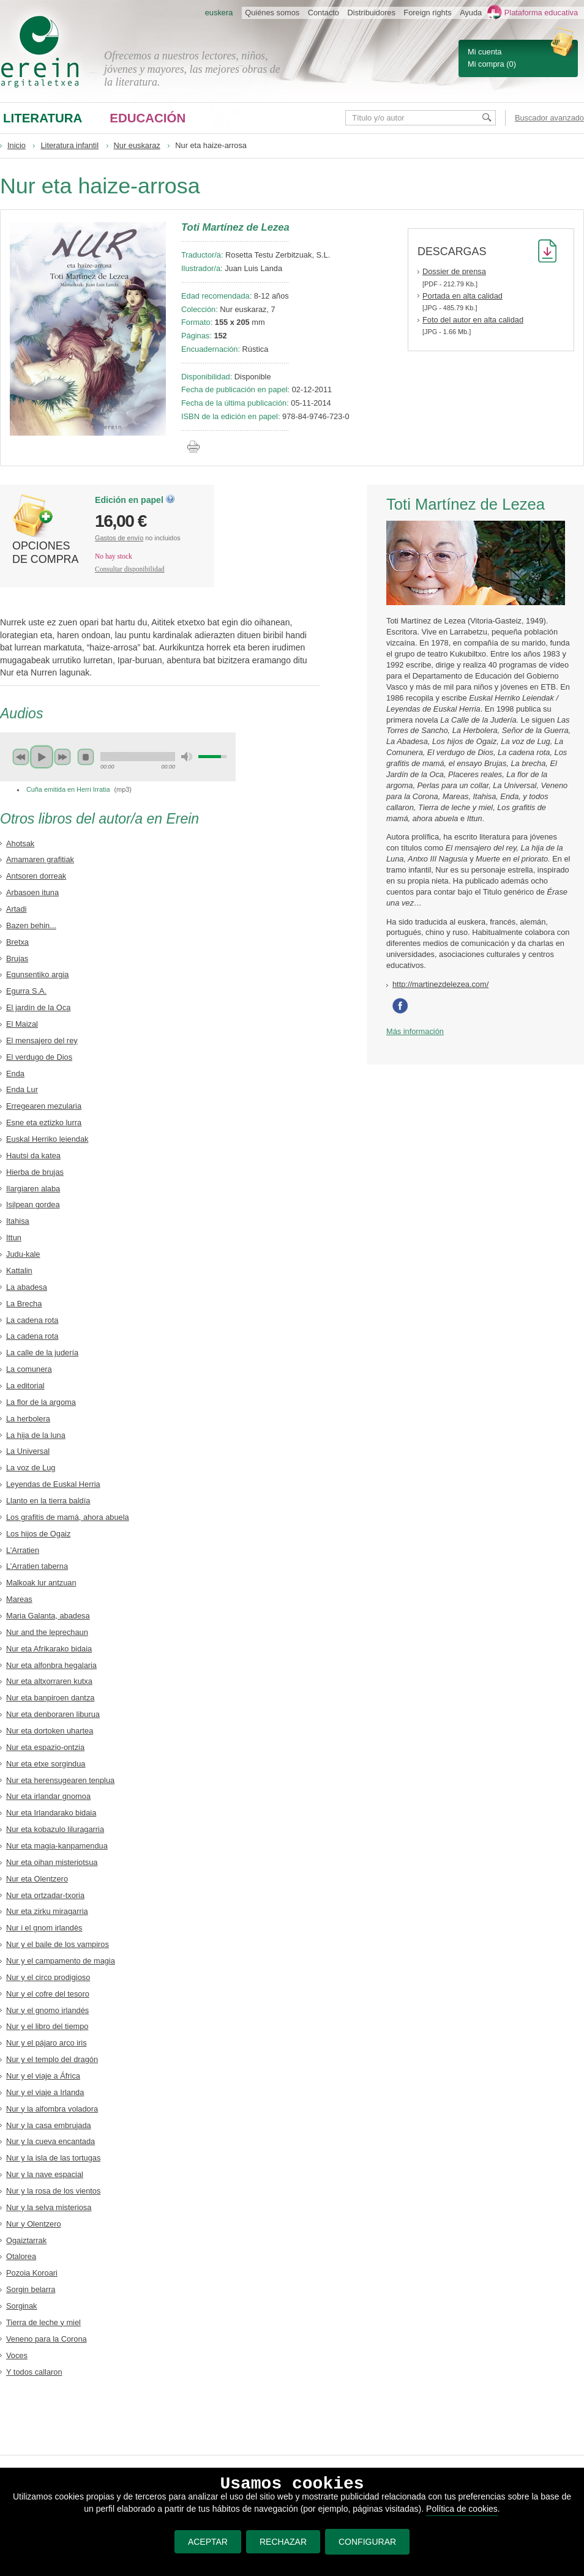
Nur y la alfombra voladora (52, 2108)
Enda (15, 1073)
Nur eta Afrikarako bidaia (49, 1648)
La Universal (28, 1451)
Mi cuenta (484, 51)
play (41, 757)
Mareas (19, 1599)
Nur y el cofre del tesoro (47, 1993)
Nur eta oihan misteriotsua (51, 1862)
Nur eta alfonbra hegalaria (51, 1665)
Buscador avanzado (549, 117)
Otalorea (21, 2256)
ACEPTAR (208, 2542)
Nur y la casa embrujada (48, 2125)
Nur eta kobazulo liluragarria (55, 1829)
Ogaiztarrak (26, 2240)
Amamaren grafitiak (40, 859)
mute (186, 756)
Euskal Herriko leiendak (47, 1139)
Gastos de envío (119, 538)
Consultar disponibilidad (130, 569)
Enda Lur (22, 1089)
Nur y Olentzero (33, 2223)
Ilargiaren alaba (33, 1188)
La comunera (29, 1369)
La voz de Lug (30, 1467)
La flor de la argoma (41, 1402)
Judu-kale (23, 1254)
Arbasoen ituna (32, 892)
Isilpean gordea (33, 1204)
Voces (17, 2355)
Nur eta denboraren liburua (53, 1714)
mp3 (122, 789)
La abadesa (26, 1287)
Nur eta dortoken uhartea (49, 1730)
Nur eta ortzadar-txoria (45, 1895)
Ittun (13, 1237)
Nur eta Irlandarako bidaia (51, 1812)
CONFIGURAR (367, 2542)
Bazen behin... (31, 925)
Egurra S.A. (26, 991)
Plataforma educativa (541, 12)
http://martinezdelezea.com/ (440, 984)
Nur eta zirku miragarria (47, 1911)
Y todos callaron (34, 2372)
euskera (219, 12)
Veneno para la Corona (46, 2338)
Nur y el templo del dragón (52, 2059)
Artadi (16, 909)
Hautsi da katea (33, 1155)
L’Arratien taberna (37, 1566)
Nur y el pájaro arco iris (46, 2042)
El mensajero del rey (42, 1040)
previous (20, 756)
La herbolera (28, 1418)
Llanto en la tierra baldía (48, 1500)
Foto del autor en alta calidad (472, 319)
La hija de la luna (36, 1435)
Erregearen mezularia (43, 1106)
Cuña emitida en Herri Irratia (68, 789)
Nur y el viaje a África (43, 2075)
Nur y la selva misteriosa (48, 2207)
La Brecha (24, 1303)
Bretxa (17, 942)
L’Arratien (22, 1550)
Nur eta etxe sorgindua (45, 1763)
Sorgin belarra (30, 2289)
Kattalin (19, 1270)
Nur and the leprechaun (47, 1632)
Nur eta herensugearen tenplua (60, 1780)
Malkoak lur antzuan (41, 1582)
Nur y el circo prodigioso (48, 1977)
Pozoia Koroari (32, 2272)
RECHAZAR (283, 2542)
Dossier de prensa (454, 271)
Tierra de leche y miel (43, 2322)
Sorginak (21, 2305)
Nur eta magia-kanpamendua (57, 1845)
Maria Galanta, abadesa (48, 1615)
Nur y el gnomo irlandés (47, 2010)
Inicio (16, 145)
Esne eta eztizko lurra (43, 1122)
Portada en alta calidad (462, 295)
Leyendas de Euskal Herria (53, 1484)
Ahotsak (20, 843)
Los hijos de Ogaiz (38, 1533)
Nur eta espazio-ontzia (45, 1747)
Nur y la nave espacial (44, 2174)
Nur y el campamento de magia (60, 1960)
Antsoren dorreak (36, 875)
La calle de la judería (42, 1352)
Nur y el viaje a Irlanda (45, 2092)
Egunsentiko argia (37, 974)
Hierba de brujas (35, 1172)
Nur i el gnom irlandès (44, 1927)
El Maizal (22, 1024)
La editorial (25, 1385)
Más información (415, 1031)
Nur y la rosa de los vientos (53, 2190)
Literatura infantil (69, 145)
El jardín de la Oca (38, 1007)
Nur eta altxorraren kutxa (49, 1681)
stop (85, 756)
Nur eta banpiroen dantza (50, 1697)
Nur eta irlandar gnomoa (48, 1796)
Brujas (17, 958)
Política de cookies (462, 2509)
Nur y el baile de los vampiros (57, 1944)
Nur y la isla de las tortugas (53, 2157)
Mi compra (486, 64)
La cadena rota (32, 1320)
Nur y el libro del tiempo (47, 2026)
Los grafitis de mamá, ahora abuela (67, 1517)
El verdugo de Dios (39, 1057)
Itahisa (17, 1221)
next (62, 756)
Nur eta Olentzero (37, 1878)
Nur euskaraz (137, 145)
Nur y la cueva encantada (50, 2141)
